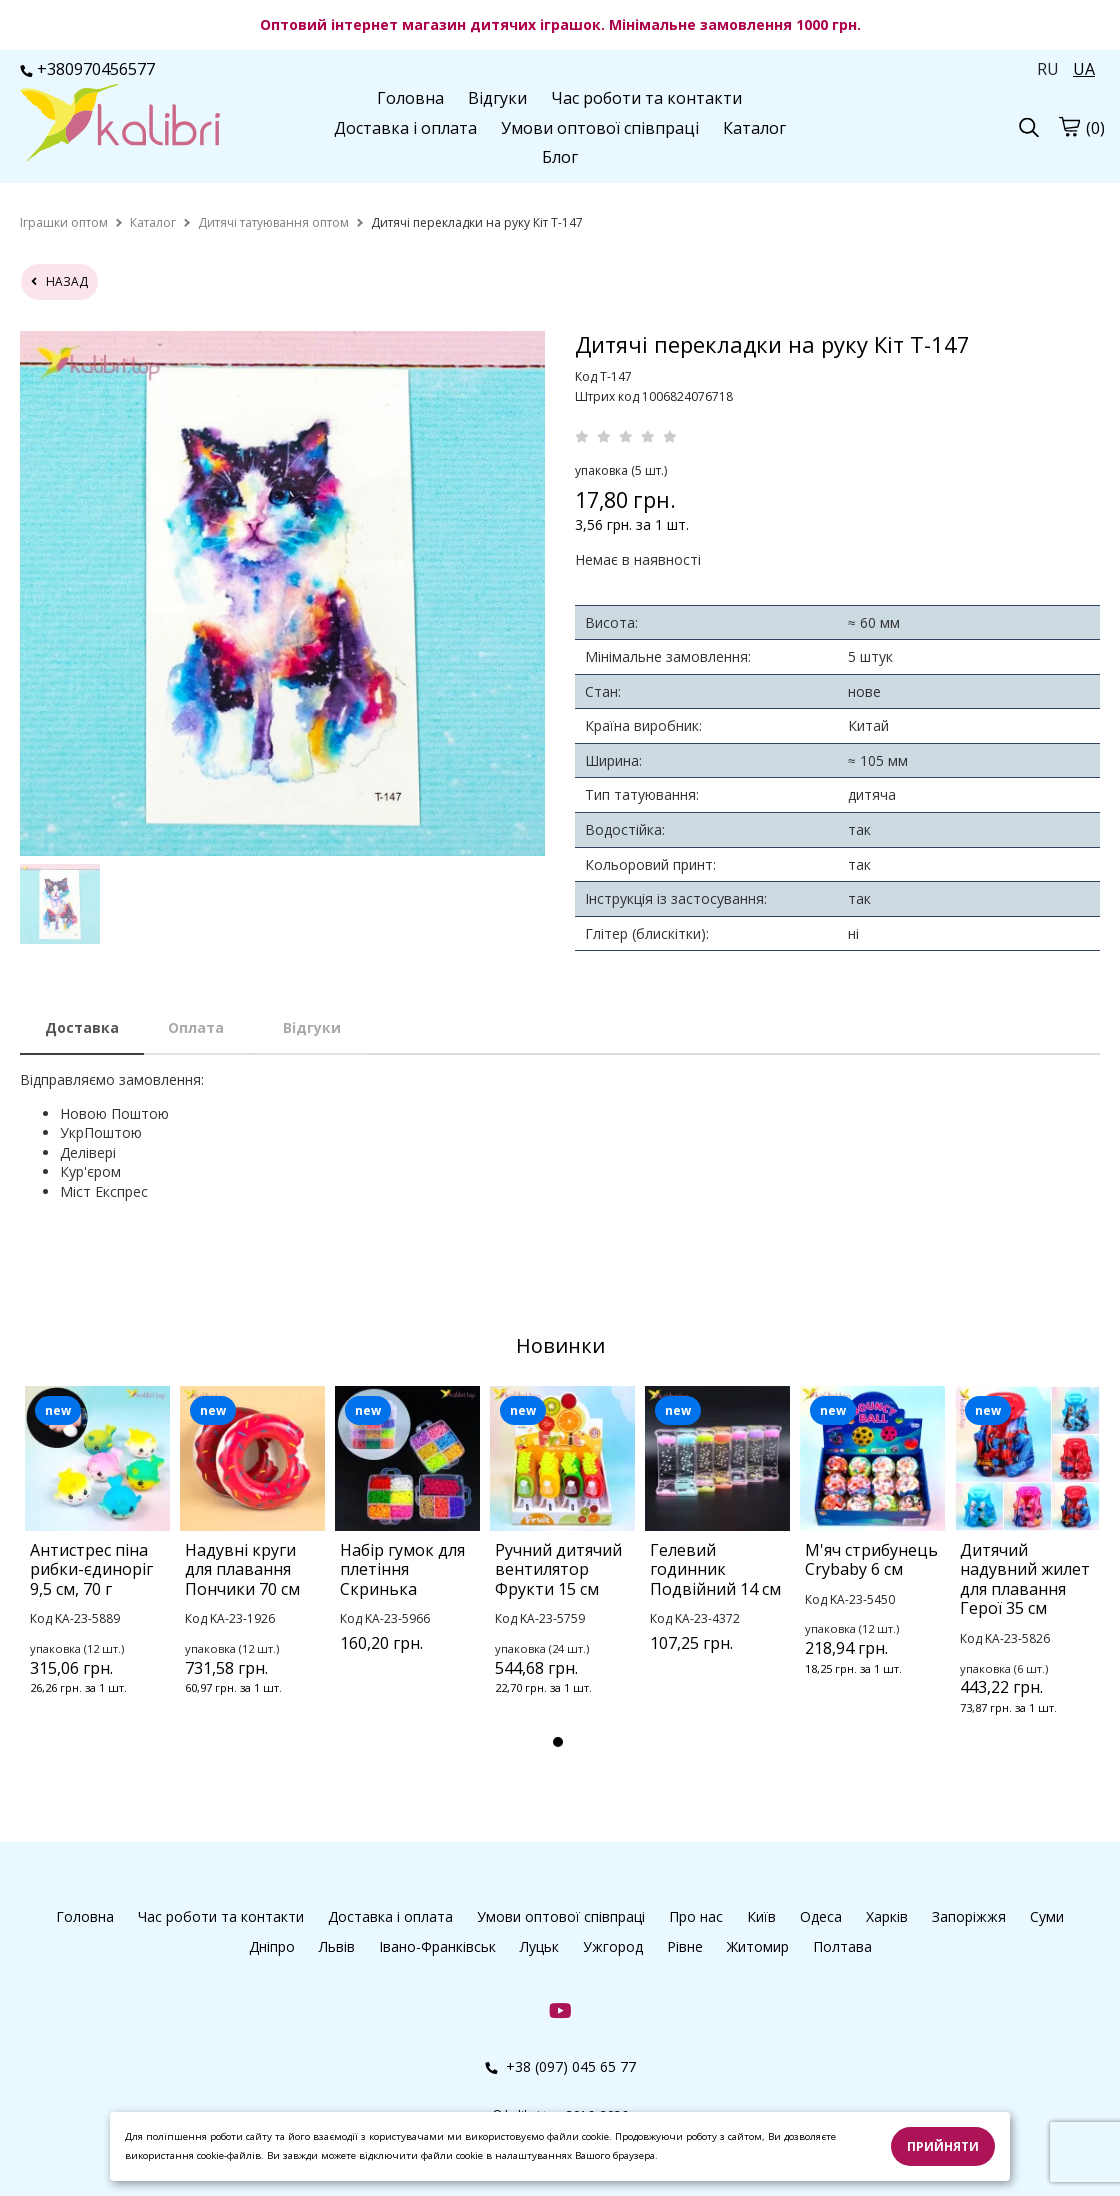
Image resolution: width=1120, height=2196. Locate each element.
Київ (761, 1916)
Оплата (196, 1027)
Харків (887, 1916)
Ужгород (613, 1946)
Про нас (696, 1916)
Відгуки (497, 98)
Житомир (758, 1946)
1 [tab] (558, 1742)
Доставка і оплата (405, 128)
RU (1048, 69)
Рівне (685, 1946)
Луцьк (539, 1946)
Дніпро (272, 1946)
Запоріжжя (969, 1916)
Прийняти (943, 2146)
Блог (560, 157)
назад (59, 281)
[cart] (1069, 126)
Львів (337, 1946)
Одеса (821, 1916)
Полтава (842, 1946)
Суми (1047, 1916)
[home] (64, 222)
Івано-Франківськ (437, 1946)
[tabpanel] (97, 1567)
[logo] (120, 125)
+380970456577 (87, 69)
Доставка (82, 1027)
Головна (410, 98)
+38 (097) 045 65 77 (560, 2066)
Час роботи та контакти (646, 98)
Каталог (754, 128)
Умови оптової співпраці (600, 128)
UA (1084, 69)
